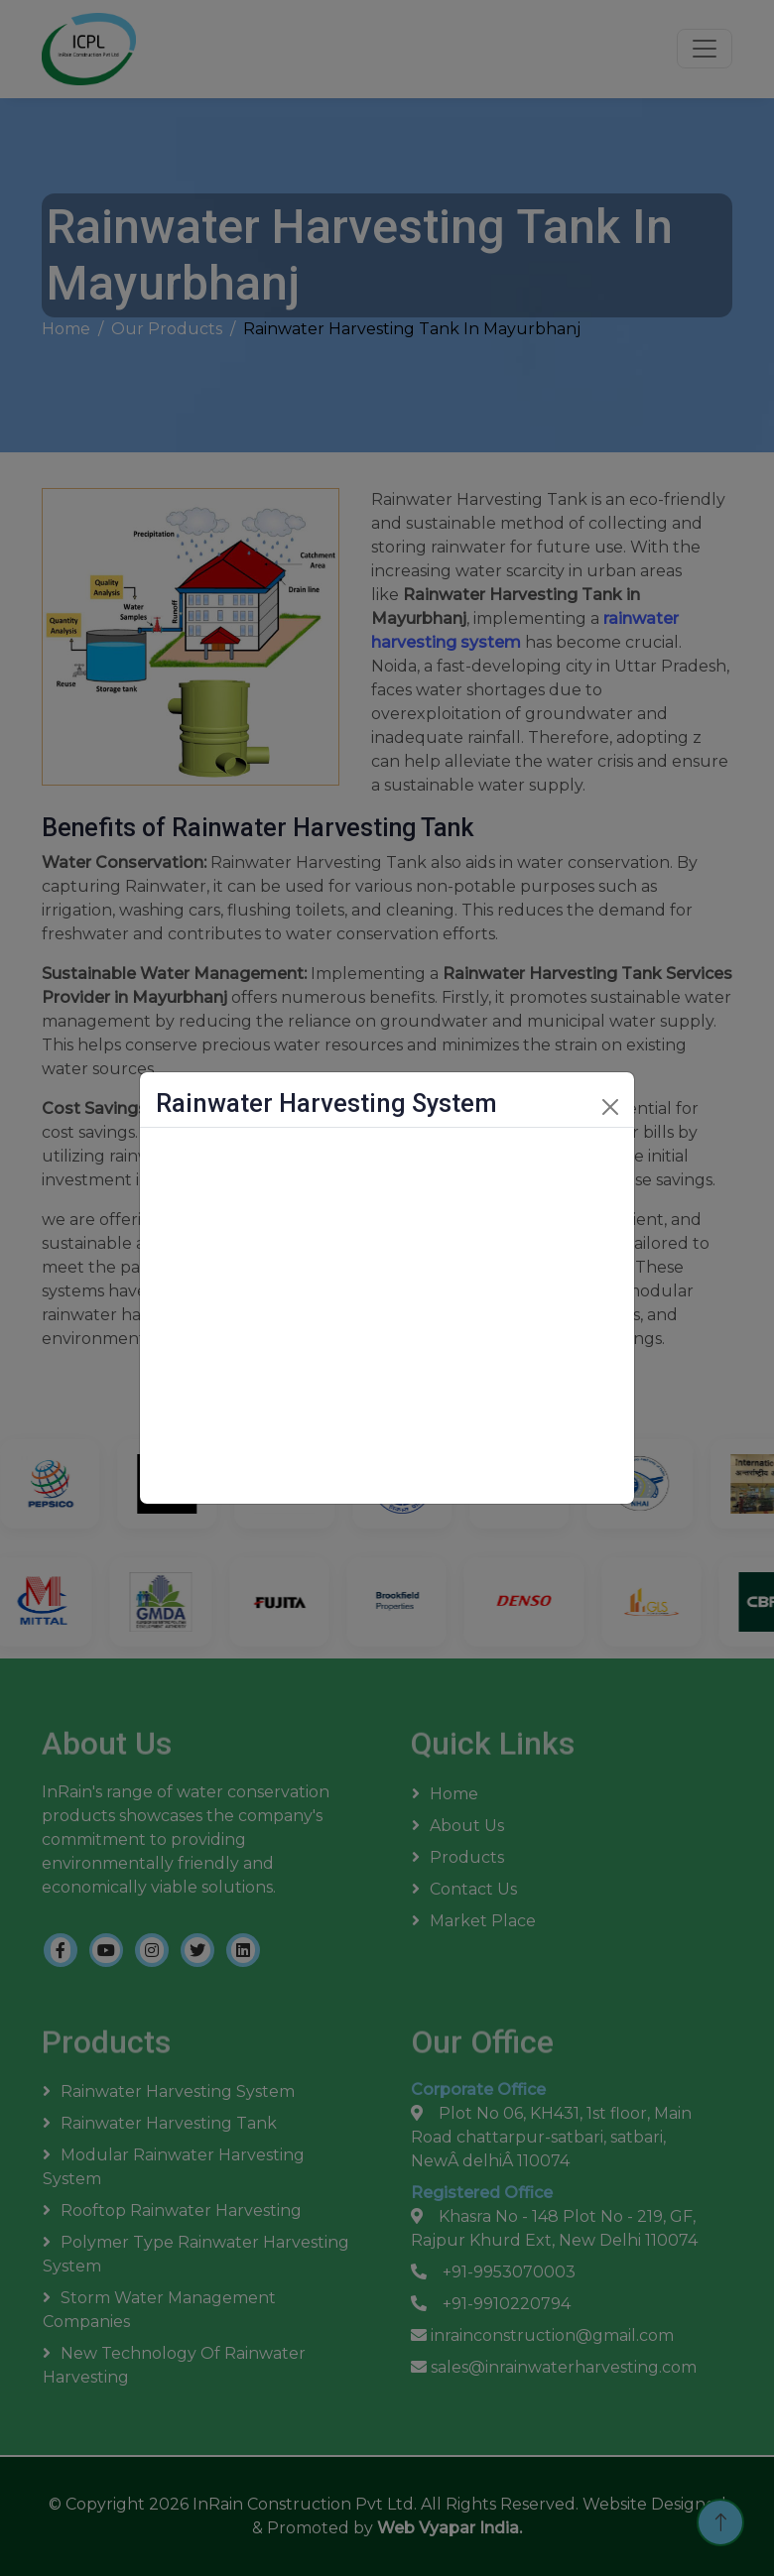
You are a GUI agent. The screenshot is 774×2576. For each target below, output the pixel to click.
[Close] (610, 1107)
